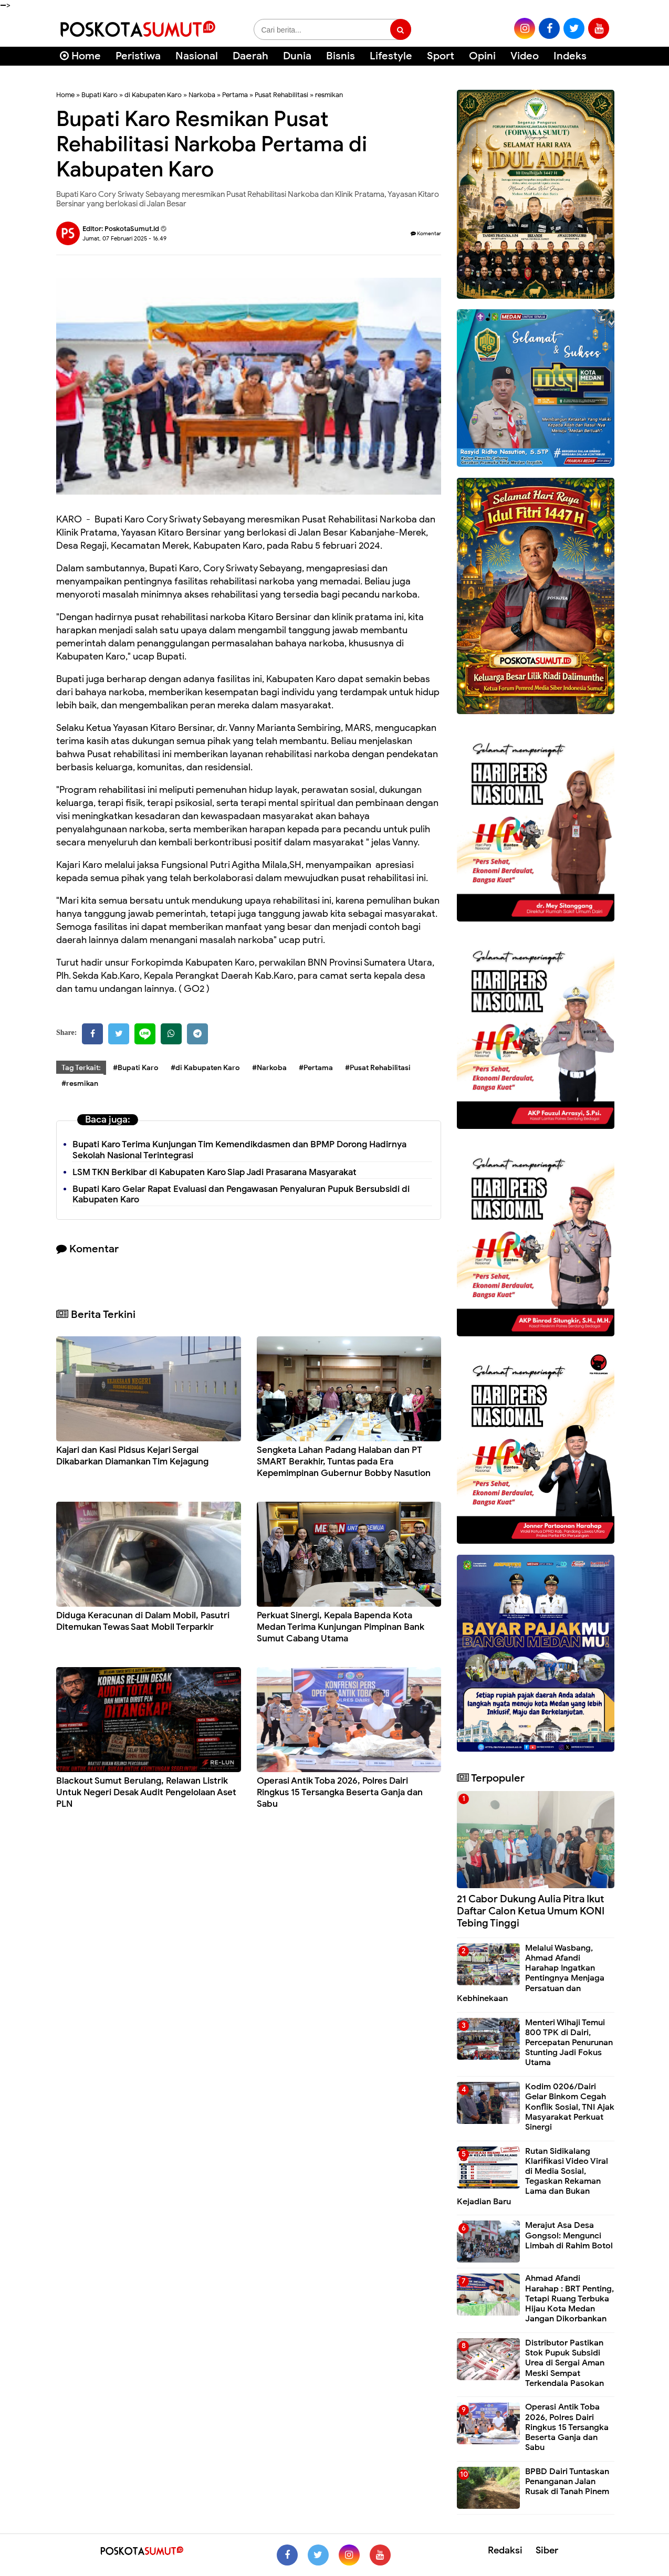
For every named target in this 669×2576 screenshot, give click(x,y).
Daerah (250, 55)
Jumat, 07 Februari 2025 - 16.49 (124, 238)
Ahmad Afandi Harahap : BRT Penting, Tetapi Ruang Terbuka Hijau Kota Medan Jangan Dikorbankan (569, 2298)
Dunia (297, 55)
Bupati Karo (99, 94)
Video (524, 55)
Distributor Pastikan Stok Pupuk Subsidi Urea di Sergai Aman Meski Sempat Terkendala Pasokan (564, 2363)
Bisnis (340, 55)
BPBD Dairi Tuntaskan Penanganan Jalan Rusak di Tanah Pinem (567, 2481)
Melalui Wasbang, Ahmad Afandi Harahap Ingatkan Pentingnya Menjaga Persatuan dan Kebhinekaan (530, 1973)
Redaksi (505, 2550)
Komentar (426, 233)
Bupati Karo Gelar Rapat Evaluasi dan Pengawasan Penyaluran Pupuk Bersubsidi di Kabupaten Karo (241, 1195)
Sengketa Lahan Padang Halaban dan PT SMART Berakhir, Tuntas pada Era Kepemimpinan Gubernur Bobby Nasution (344, 1461)
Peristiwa (138, 55)
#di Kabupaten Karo (205, 1067)
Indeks (570, 55)
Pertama (235, 94)
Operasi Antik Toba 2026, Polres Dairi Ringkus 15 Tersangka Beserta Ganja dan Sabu (340, 1792)
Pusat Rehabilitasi (281, 94)
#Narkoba (269, 1067)
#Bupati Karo (136, 1067)
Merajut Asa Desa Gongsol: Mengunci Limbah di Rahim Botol (569, 2235)
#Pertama (316, 1067)
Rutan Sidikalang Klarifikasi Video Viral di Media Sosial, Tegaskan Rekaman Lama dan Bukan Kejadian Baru (532, 2176)
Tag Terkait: (81, 1067)
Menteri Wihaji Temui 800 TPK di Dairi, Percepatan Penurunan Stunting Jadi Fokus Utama (569, 2042)
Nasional (196, 55)
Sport (440, 55)
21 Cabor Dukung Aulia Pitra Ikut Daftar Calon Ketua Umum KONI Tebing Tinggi (530, 1911)
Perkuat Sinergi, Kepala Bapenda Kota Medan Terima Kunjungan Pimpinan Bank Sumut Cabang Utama (340, 1627)
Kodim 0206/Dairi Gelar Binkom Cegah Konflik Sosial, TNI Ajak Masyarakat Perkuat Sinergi (569, 2106)
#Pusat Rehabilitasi (378, 1067)
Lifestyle (391, 55)
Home (80, 55)
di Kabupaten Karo (153, 94)
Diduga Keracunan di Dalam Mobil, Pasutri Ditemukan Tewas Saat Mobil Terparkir (142, 1621)
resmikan (329, 94)
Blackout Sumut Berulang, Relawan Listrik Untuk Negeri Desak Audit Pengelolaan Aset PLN (146, 1792)
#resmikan (79, 1083)
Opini (482, 55)
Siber (547, 2550)
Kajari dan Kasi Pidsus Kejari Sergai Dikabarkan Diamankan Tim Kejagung (132, 1455)
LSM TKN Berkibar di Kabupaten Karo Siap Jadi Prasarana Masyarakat (214, 1172)
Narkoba (202, 94)
